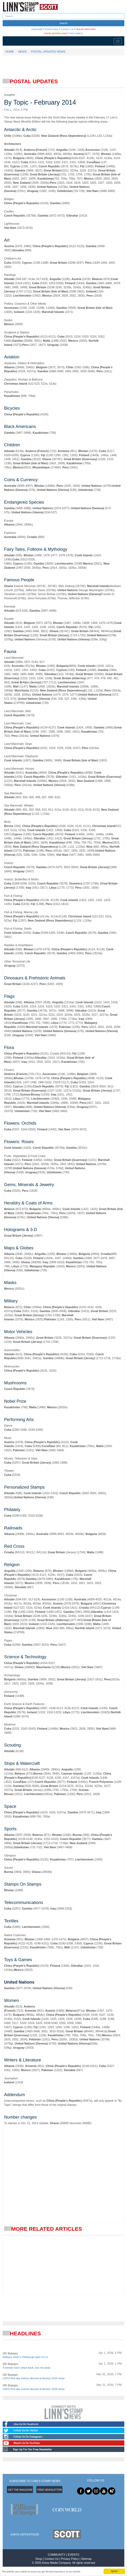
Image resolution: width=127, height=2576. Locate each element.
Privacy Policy (70, 2558)
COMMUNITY (56, 2554)
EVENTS (73, 2554)
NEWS (22, 51)
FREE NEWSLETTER (49, 2489)
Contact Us (51, 2558)
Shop (38, 2558)
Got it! (114, 2571)
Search (63, 23)
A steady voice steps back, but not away (26, 2367)
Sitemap (86, 2558)
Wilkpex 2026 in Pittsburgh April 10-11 (25, 2357)
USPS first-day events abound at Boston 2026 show (33, 2378)
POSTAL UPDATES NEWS (48, 51)
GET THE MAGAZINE (20, 2489)
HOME (9, 51)
